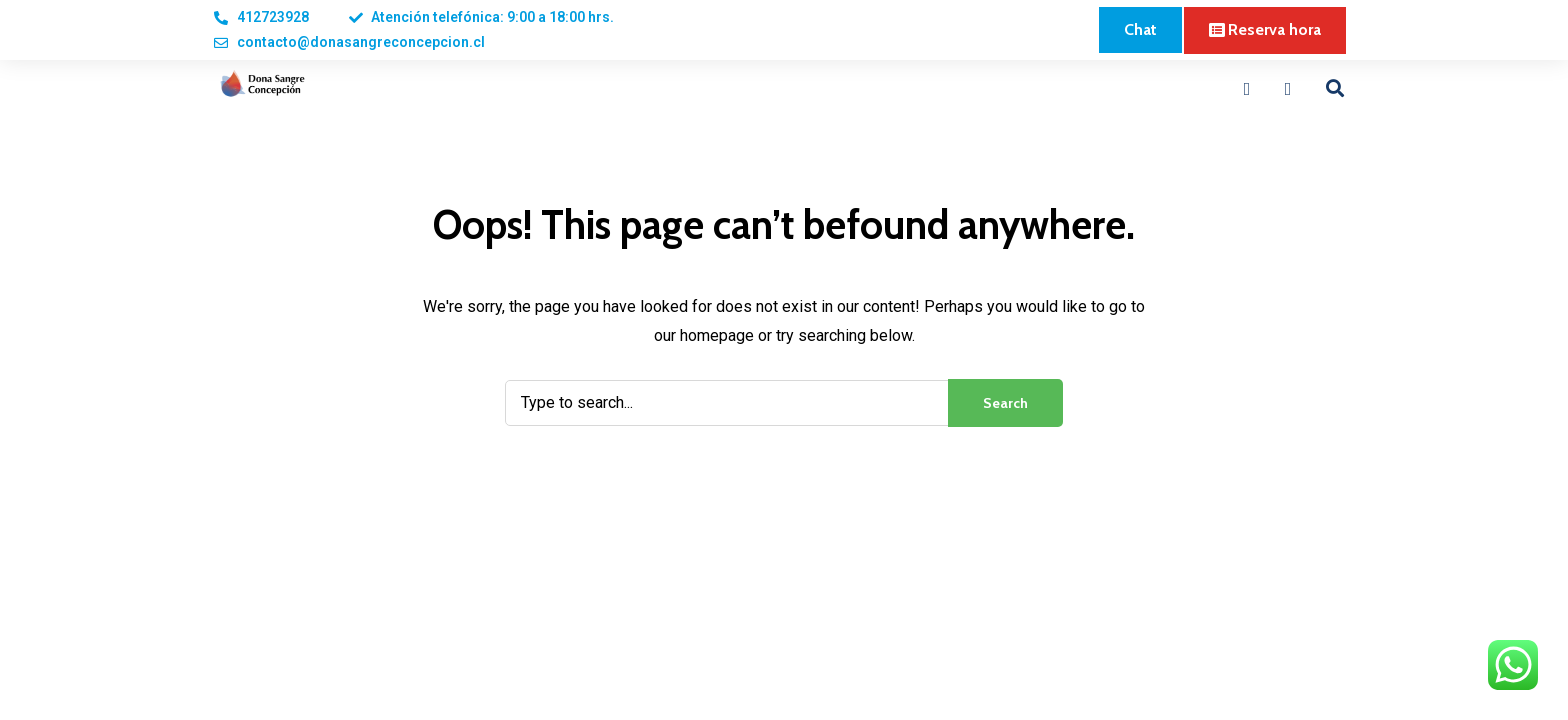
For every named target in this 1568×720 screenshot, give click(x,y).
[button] (1140, 30)
